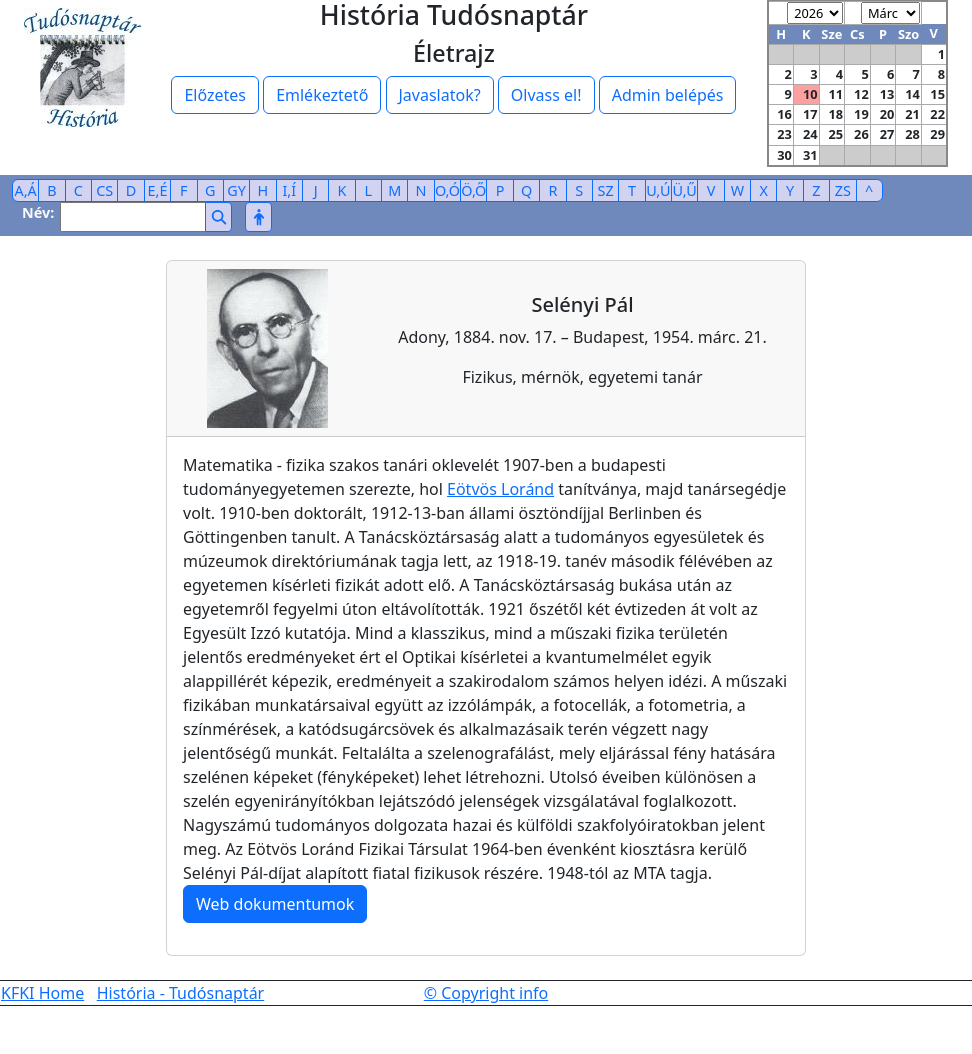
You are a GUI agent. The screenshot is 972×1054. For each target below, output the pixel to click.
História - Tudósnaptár (181, 993)
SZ (606, 190)
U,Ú (658, 190)
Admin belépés (668, 95)
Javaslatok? (440, 95)
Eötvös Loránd (500, 489)
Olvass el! (546, 95)
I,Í (289, 190)
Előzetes (215, 95)
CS (104, 190)
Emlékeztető (322, 95)
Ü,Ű (685, 190)
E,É (158, 190)
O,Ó (447, 190)
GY (236, 190)
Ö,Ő (473, 190)
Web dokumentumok (275, 904)
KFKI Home (42, 993)
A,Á (26, 190)
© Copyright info (486, 993)
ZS (843, 190)
